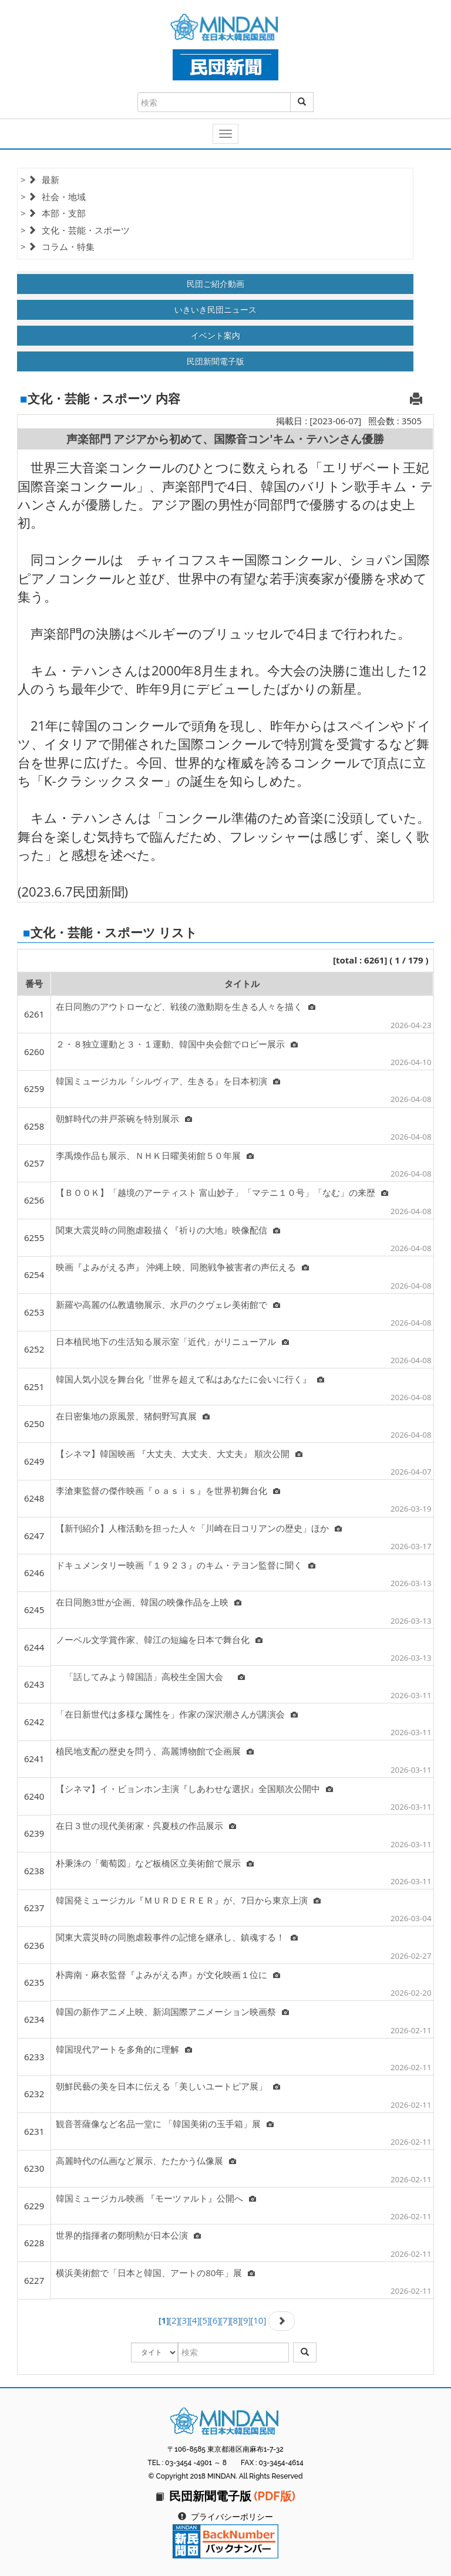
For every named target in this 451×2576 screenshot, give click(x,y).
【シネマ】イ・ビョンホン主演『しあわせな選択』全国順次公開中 (194, 1788)
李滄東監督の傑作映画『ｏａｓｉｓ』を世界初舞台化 (168, 1490)
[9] (245, 2320)
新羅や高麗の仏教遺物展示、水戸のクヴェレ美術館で (168, 1304)
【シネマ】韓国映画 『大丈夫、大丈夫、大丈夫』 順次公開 (179, 1453)
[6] (215, 2320)
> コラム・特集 (58, 246)
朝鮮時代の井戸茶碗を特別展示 (124, 1118)
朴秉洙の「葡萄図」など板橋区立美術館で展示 (155, 1863)
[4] (194, 2320)
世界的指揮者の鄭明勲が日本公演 (128, 2235)
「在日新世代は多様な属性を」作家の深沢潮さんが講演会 (177, 1714)
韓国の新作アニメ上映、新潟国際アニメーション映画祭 (172, 2011)
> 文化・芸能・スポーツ (75, 230)
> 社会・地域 (53, 196)
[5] (204, 2320)
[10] (258, 2320)
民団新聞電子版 (215, 361)
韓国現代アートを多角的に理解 (124, 2049)
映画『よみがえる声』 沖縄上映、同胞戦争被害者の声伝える (182, 1267)
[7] (225, 2320)
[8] (235, 2320)
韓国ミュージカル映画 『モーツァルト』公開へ (156, 2198)
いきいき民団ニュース (215, 309)
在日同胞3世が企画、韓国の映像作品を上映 (148, 1602)
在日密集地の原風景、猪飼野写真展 (133, 1416)
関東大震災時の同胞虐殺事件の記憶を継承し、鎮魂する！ (177, 1937)
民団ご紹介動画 (215, 283)
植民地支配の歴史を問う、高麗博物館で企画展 (155, 1751)
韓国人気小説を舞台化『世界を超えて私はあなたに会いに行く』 (190, 1379)
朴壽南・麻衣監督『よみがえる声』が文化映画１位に (168, 1974)
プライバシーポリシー (232, 2516)
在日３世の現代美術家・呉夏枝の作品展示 (146, 1825)
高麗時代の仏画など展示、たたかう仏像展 (146, 2160)
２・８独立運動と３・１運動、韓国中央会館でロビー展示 (177, 1044)
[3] (184, 2320)
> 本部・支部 (53, 213)
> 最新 (40, 179)
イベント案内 (215, 335)
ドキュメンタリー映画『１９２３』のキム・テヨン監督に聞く (185, 1565)
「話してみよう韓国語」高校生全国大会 (150, 1676)
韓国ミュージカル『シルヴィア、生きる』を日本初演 (168, 1081)
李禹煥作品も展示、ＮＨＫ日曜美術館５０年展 (155, 1155)
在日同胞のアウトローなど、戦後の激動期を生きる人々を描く (185, 1006)
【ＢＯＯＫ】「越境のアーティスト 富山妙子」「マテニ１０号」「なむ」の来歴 (222, 1192)
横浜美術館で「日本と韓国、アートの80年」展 (155, 2272)
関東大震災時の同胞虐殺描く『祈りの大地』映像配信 (168, 1230)
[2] (174, 2320)
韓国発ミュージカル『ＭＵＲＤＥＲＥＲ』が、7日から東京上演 (188, 1900)
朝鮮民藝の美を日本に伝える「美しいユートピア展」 (168, 2086)
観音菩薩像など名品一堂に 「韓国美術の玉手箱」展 (165, 2123)
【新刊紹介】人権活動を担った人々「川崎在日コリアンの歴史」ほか (199, 1528)
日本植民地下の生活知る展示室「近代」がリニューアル (172, 1341)
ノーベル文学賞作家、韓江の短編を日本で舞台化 (159, 1639)
